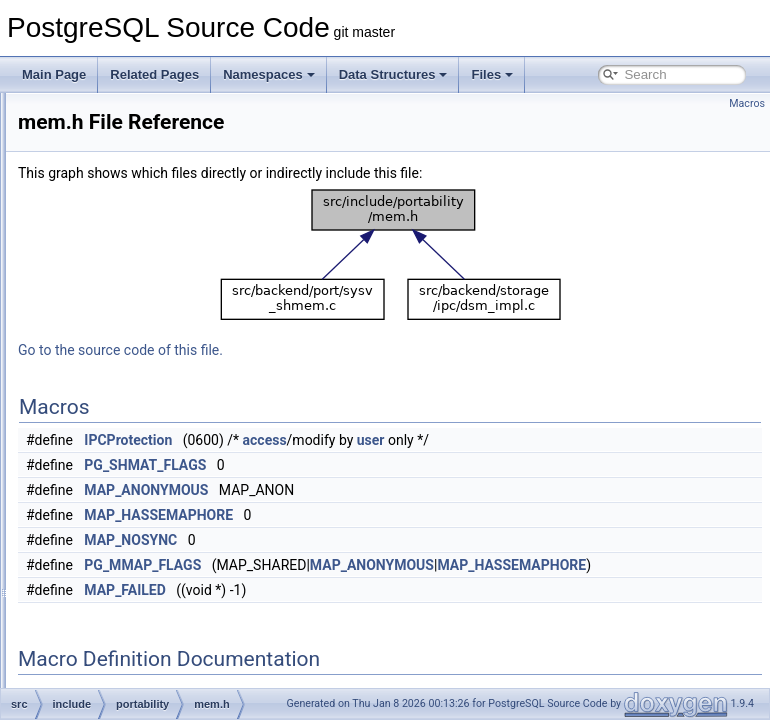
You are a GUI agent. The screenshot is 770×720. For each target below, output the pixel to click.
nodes (114, 224)
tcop (109, 576)
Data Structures (393, 74)
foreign (116, 114)
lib (104, 158)
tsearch (117, 598)
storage (118, 554)
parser (115, 268)
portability (123, 356)
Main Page (54, 74)
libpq (110, 180)
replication (125, 466)
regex (113, 444)
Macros (747, 103)
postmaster (127, 422)
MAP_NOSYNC (380, 540)
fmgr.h (114, 664)
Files (492, 74)
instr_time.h (145, 378)
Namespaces (269, 74)
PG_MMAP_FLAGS (392, 565)
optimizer (122, 246)
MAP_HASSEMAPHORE (408, 515)
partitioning (127, 290)
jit (102, 136)
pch (107, 312)
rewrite (116, 488)
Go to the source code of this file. (370, 350)
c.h (106, 642)
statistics (121, 532)
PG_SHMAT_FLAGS (395, 465)
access (515, 440)
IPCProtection (378, 440)
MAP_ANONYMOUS (396, 490)
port (108, 334)
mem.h (132, 400)
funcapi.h (122, 686)
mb (106, 202)
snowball (121, 510)
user (621, 440)
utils (108, 620)
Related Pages (154, 74)
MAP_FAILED (375, 590)
